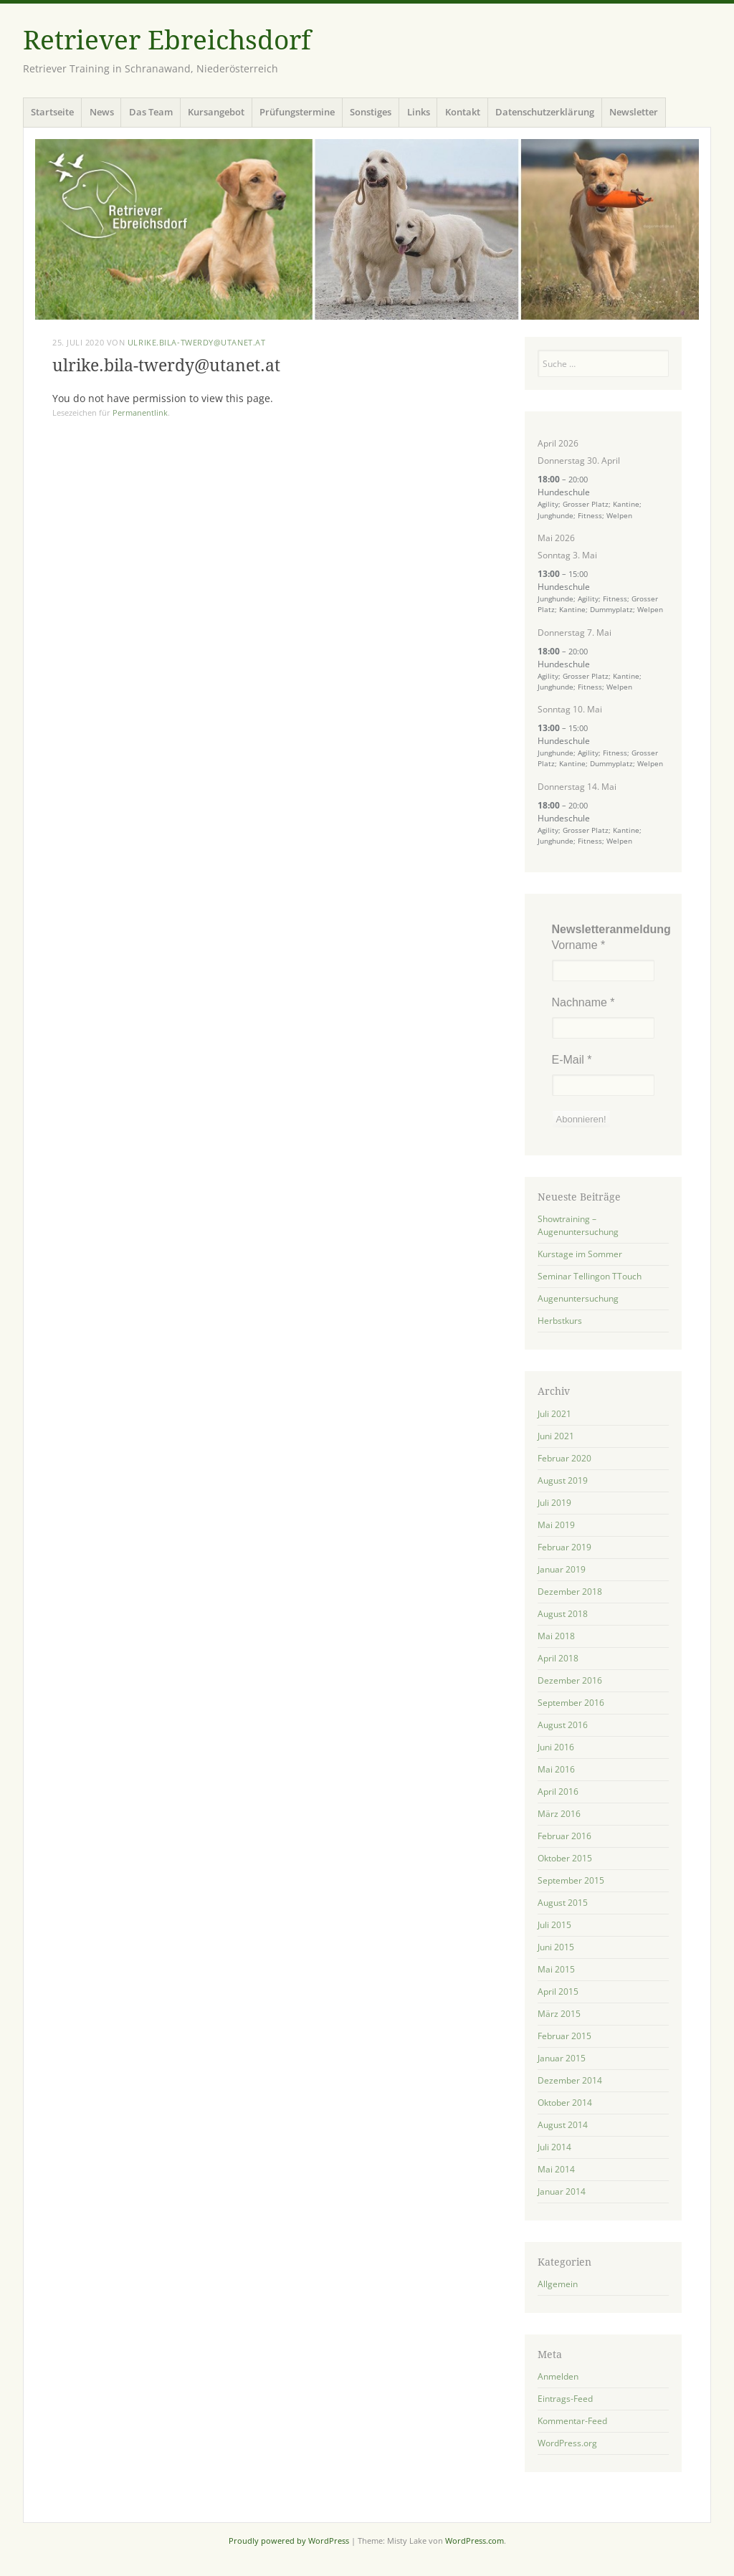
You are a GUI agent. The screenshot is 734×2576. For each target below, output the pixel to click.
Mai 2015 (556, 1969)
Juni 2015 (556, 1947)
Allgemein (558, 2284)
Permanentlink (140, 412)
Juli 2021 (554, 1414)
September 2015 (571, 1880)
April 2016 (558, 1791)
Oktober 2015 (565, 1858)
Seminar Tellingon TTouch (590, 1276)
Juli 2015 (554, 1925)
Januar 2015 (562, 2058)
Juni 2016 (556, 1747)
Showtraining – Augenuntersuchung (578, 1225)
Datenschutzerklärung (544, 111)
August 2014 (563, 2125)
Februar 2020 (564, 1458)
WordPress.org (567, 2443)
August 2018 (563, 1614)
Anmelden (558, 2376)
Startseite (52, 111)
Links (418, 111)
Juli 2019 (554, 1503)
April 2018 (558, 1658)
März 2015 (559, 2014)
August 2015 (563, 1903)
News (102, 111)
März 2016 (559, 1814)
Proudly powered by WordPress (289, 2540)
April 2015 (558, 1991)
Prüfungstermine (297, 111)
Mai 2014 (556, 2169)
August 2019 (563, 1480)
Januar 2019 (562, 1569)
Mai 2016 (556, 1769)
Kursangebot (216, 111)
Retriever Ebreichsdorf (167, 40)
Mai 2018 (556, 1636)
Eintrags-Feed (565, 2399)
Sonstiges (370, 111)
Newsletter (633, 111)
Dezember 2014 (570, 2080)
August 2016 (563, 1725)
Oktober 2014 (565, 2102)
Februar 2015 (564, 2036)
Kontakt (462, 111)
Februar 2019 (564, 1547)
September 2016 (571, 1703)
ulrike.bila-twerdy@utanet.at (196, 342)
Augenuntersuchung (578, 1298)
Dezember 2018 (570, 1591)
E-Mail (572, 1060)
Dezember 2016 (570, 1680)
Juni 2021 (556, 1436)
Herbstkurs (560, 1321)
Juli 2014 (554, 2147)
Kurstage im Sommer (580, 1254)
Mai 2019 (556, 1525)
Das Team (151, 111)
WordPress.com (474, 2540)
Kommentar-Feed (572, 2421)
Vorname (579, 945)
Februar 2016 (564, 1836)
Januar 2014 (562, 2191)
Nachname (583, 1002)
